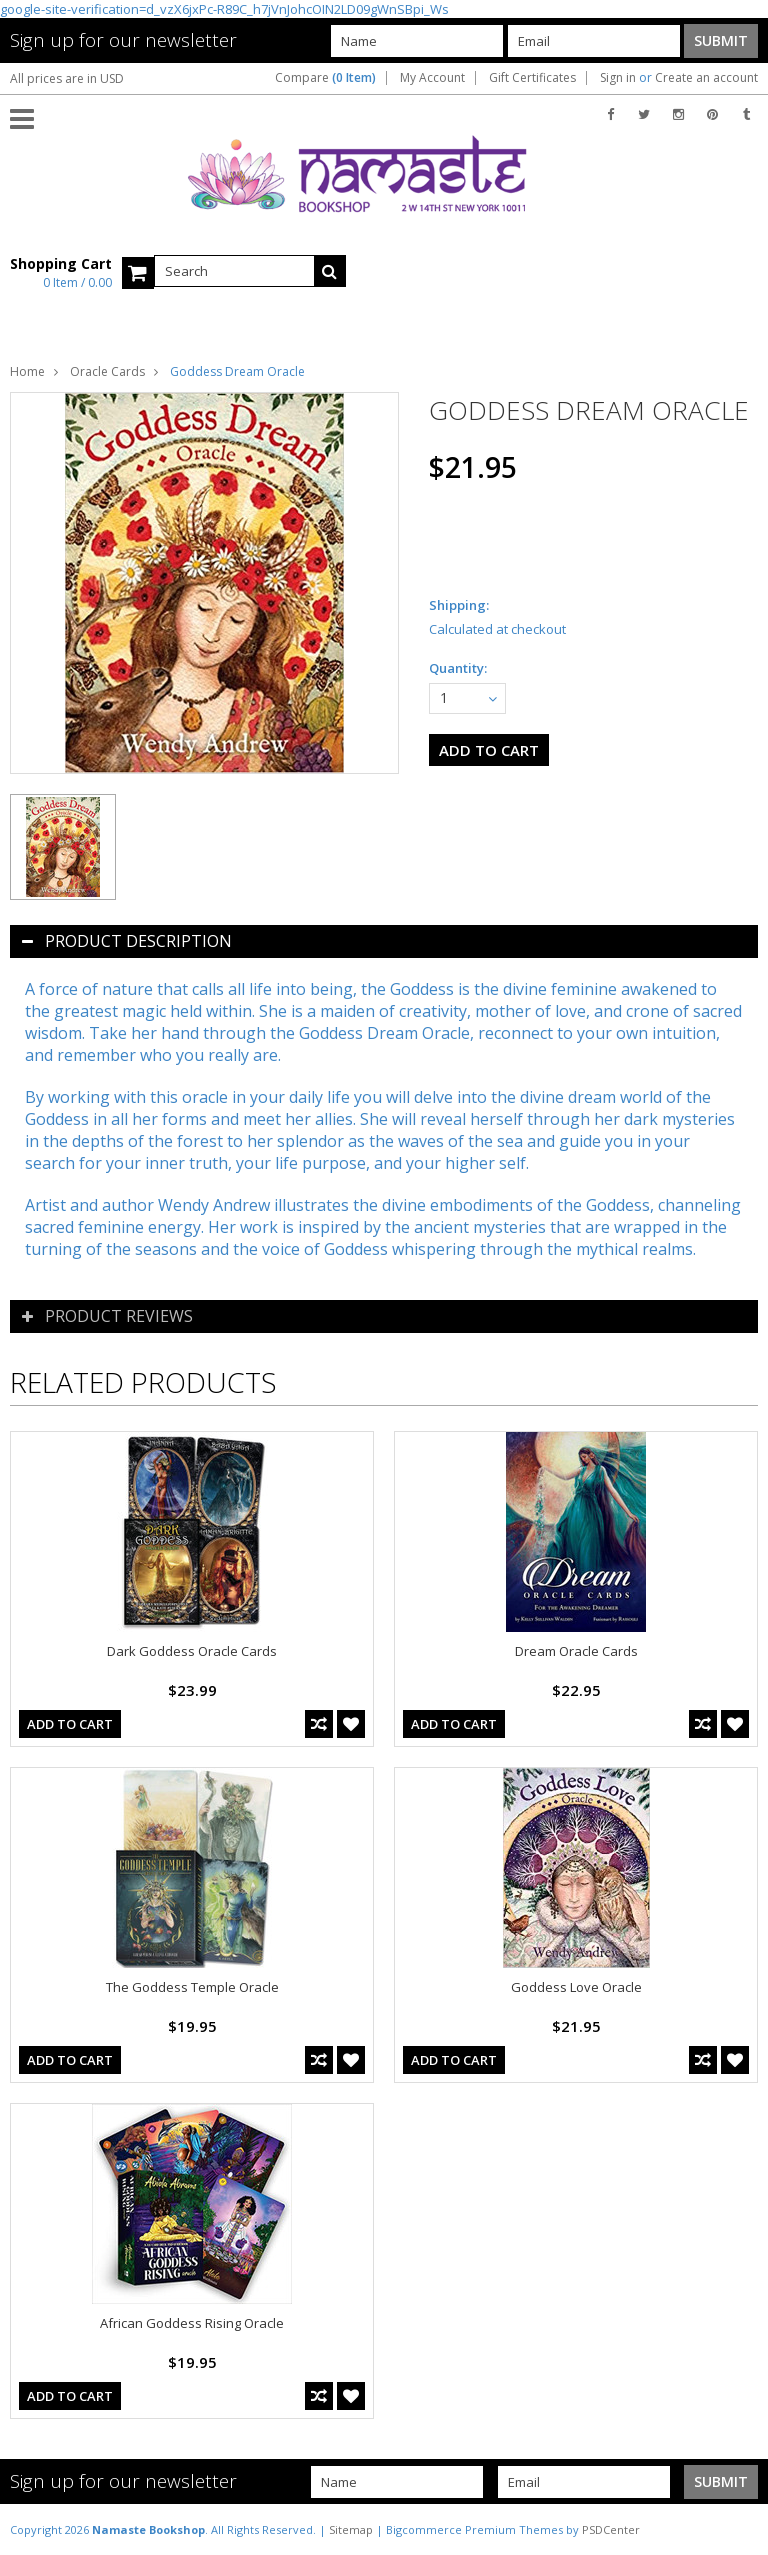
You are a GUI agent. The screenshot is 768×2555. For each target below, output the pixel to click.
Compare (325, 78)
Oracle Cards (107, 371)
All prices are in (67, 78)
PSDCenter (611, 2529)
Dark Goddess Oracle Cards (192, 1651)
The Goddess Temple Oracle (192, 1987)
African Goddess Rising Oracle (192, 2323)
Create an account (706, 78)
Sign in (618, 78)
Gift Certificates (532, 78)
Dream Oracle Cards (576, 1651)
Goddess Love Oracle (576, 1987)
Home (27, 371)
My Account (432, 78)
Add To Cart (70, 1724)
